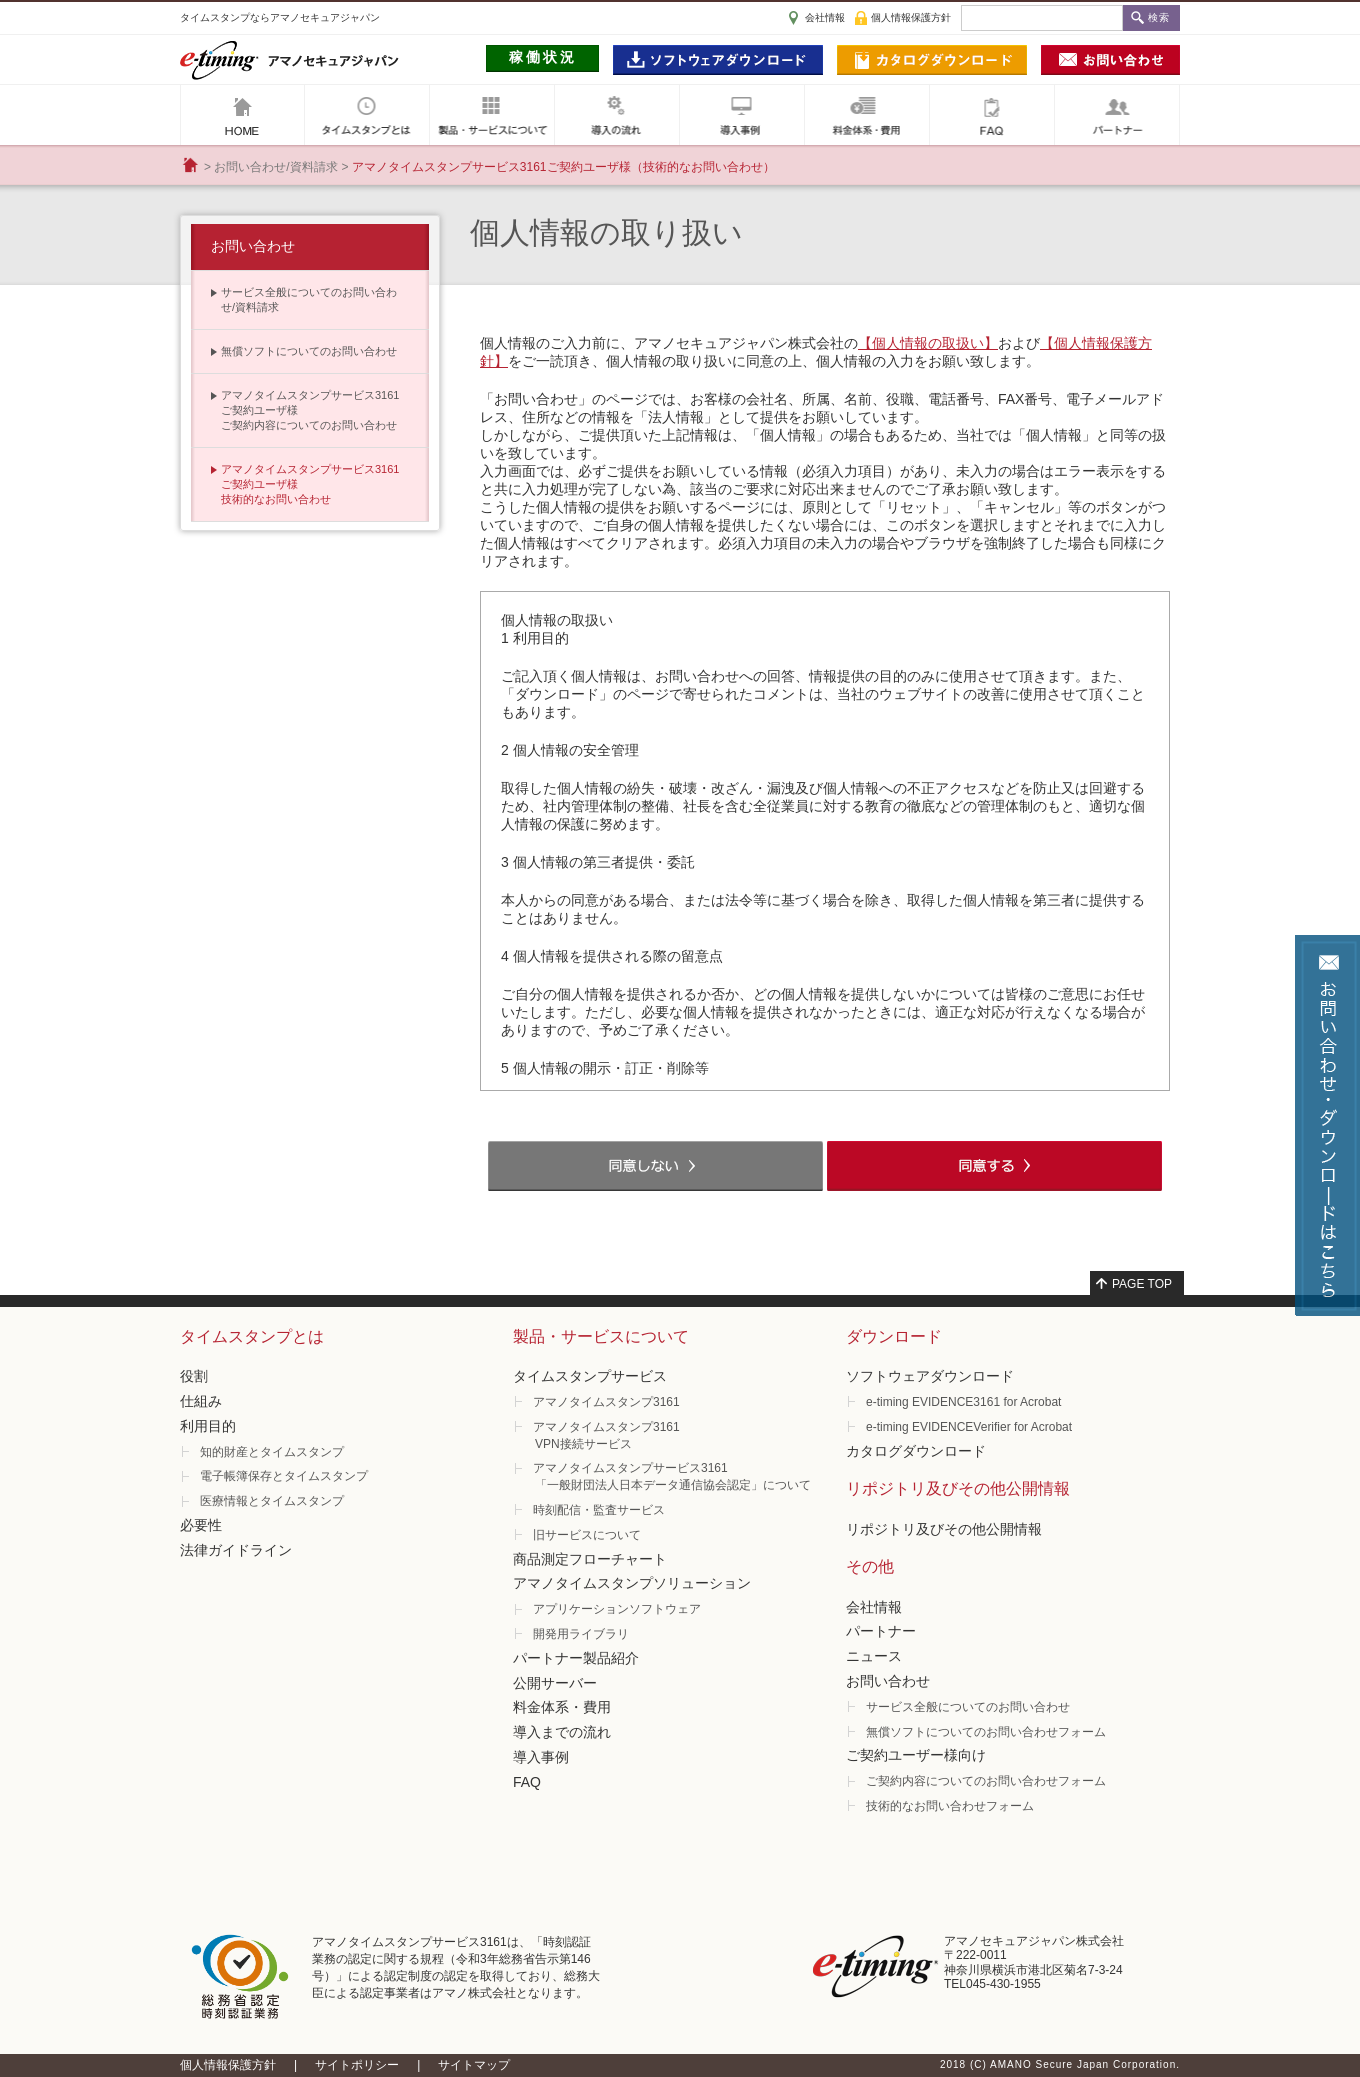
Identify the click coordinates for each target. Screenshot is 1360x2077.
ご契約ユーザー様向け (916, 1755)
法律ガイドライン (236, 1550)
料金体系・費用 (562, 1707)
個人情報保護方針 (911, 17)
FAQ (992, 115)
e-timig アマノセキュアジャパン (289, 60)
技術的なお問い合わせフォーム (950, 1806)
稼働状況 (543, 57)
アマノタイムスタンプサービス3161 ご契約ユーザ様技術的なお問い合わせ (310, 484)
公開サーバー (555, 1683)
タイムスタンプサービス (590, 1376)
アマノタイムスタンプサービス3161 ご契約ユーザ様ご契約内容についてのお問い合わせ (310, 410)
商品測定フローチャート (590, 1559)
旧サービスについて (587, 1535)
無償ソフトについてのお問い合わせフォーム (986, 1732)
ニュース (874, 1656)
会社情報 (825, 17)
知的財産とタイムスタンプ (272, 1452)
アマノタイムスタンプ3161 (606, 1402)
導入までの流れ (562, 1732)
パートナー (1117, 115)
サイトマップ (474, 2065)
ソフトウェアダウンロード (930, 1376)
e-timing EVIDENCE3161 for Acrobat (963, 1402)
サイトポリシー (357, 2065)
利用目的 (208, 1426)
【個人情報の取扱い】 (928, 343)
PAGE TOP (1142, 1284)
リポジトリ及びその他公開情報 (944, 1529)
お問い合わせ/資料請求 (275, 167)
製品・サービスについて (492, 115)
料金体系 (867, 115)
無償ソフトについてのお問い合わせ (309, 351)
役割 (194, 1376)
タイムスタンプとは (367, 115)
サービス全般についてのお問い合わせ (968, 1707)
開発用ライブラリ (581, 1634)
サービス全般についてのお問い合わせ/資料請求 (309, 299)
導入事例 (742, 115)
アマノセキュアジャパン (242, 115)
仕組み (201, 1401)
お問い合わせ (253, 246)
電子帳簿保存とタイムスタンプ (284, 1476)
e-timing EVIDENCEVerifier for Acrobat (969, 1427)
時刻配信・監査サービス (599, 1510)
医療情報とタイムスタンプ (272, 1501)
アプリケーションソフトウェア (617, 1609)
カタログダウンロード (916, 1451)
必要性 (201, 1525)
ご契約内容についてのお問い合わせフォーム (986, 1781)
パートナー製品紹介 (576, 1658)
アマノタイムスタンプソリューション (632, 1583)
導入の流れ (617, 115)
